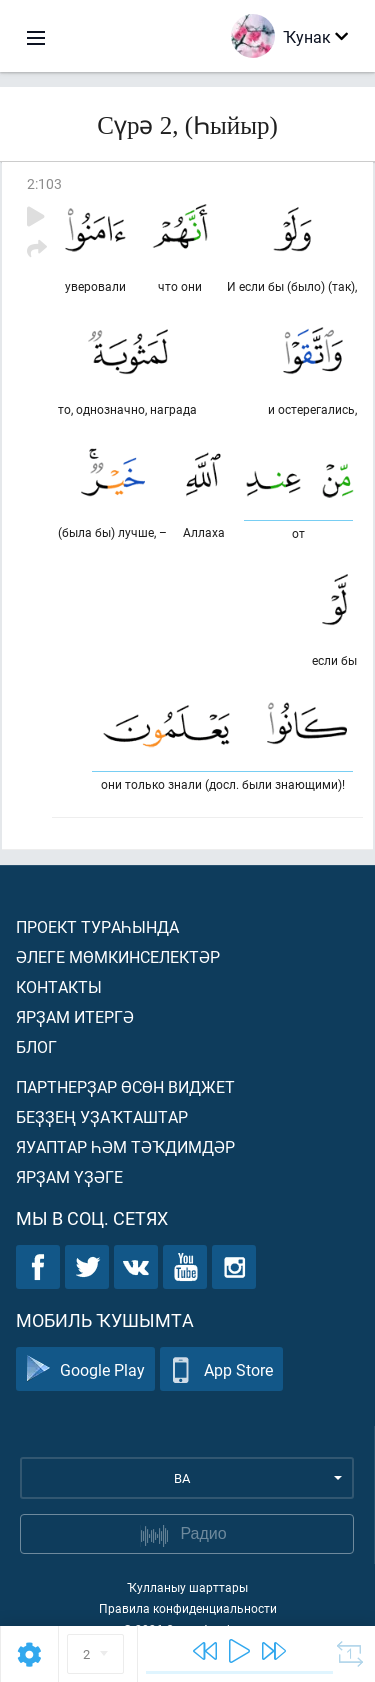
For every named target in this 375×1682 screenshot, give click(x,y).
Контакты (59, 986)
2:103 (44, 183)
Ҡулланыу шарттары (187, 1587)
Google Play (85, 1369)
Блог (36, 1046)
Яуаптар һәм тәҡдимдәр (125, 1146)
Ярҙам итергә (75, 1016)
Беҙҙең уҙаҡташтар (102, 1116)
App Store (221, 1369)
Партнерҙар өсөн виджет (125, 1086)
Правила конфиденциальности (188, 1608)
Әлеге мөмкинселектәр (118, 956)
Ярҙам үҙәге (69, 1176)
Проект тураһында (97, 926)
